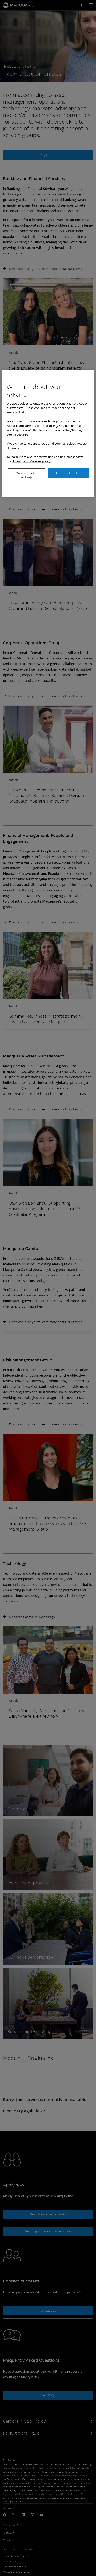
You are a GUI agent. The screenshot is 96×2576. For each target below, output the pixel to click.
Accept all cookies (69, 473)
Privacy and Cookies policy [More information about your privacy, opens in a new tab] (31, 461)
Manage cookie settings (26, 475)
